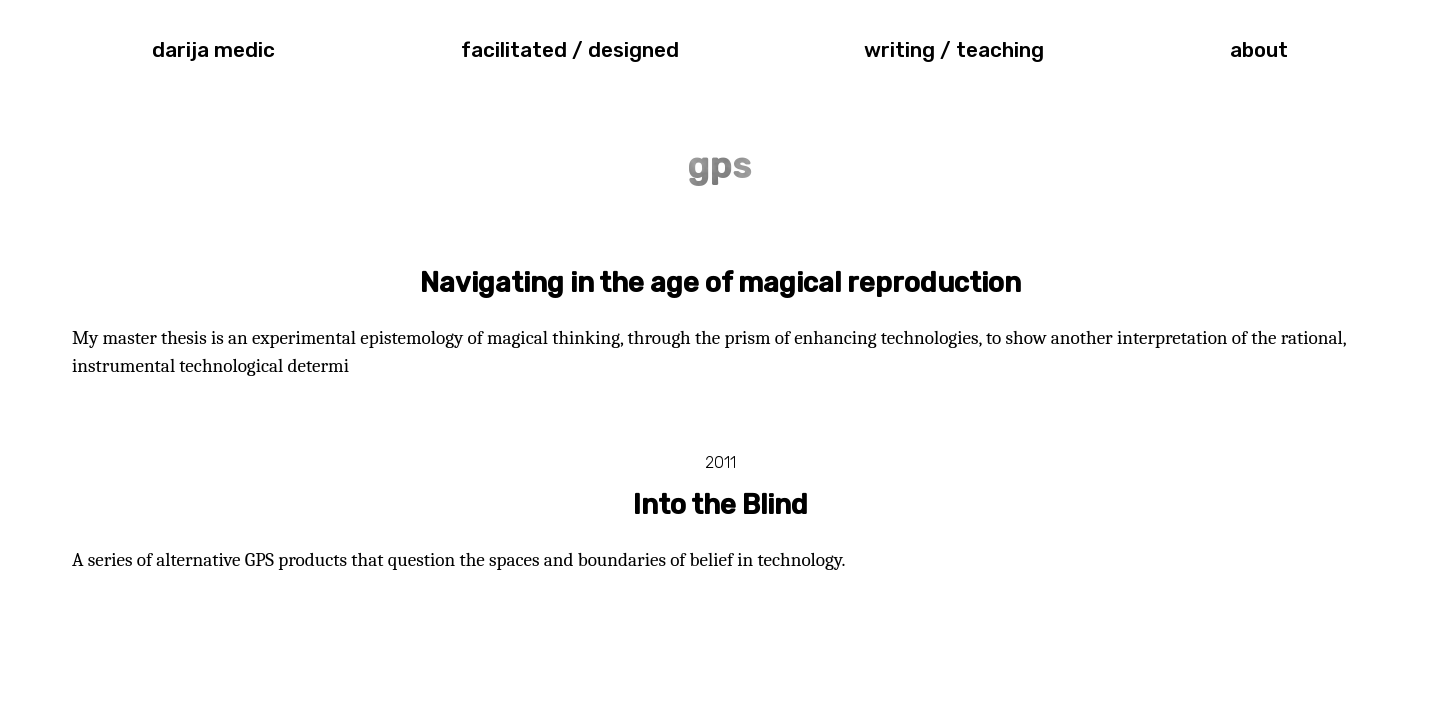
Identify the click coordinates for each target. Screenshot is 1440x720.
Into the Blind (720, 505)
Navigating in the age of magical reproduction (720, 283)
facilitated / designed (570, 50)
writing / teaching (954, 50)
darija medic (213, 50)
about (1259, 50)
